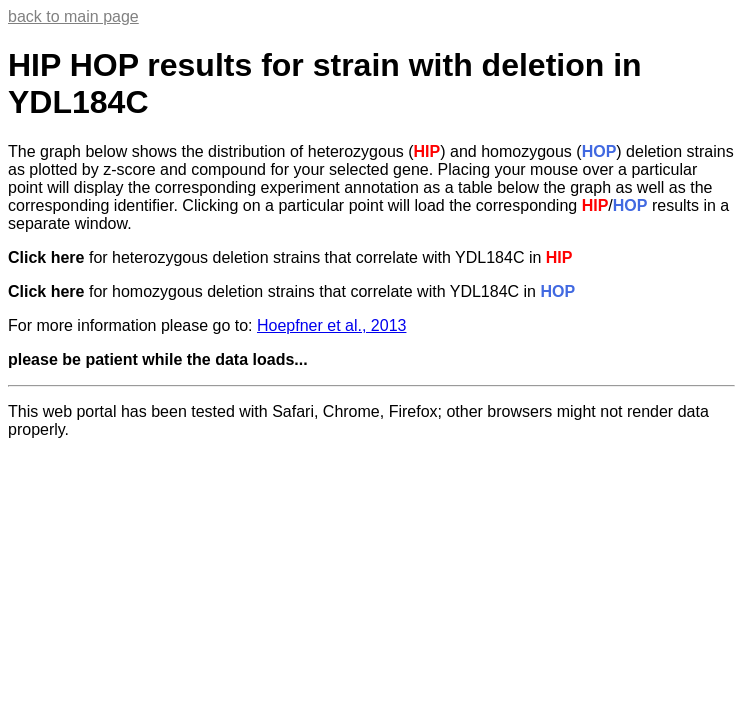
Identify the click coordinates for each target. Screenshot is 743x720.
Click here (46, 257)
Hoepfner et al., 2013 (331, 325)
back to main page (73, 16)
